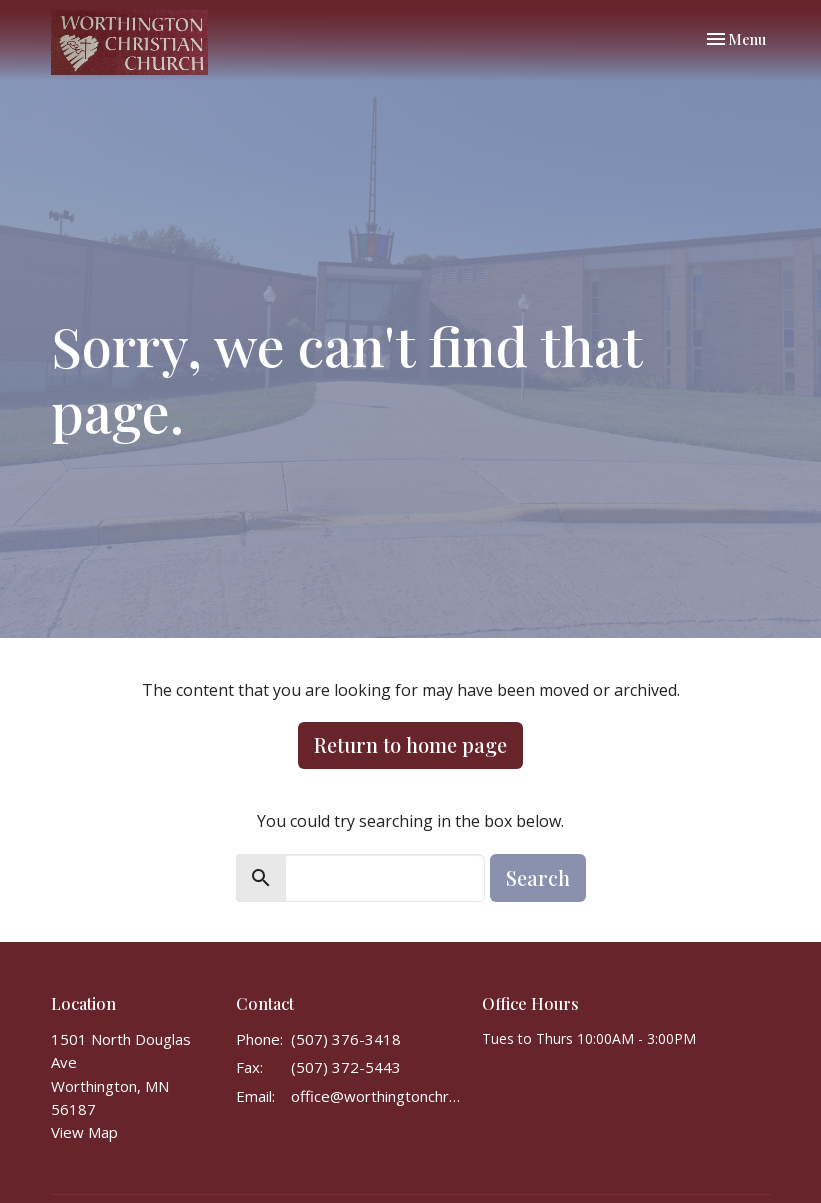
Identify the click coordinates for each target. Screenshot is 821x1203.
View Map (84, 1132)
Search (538, 877)
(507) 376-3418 (346, 1039)
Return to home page (410, 744)
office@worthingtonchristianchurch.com (377, 1096)
